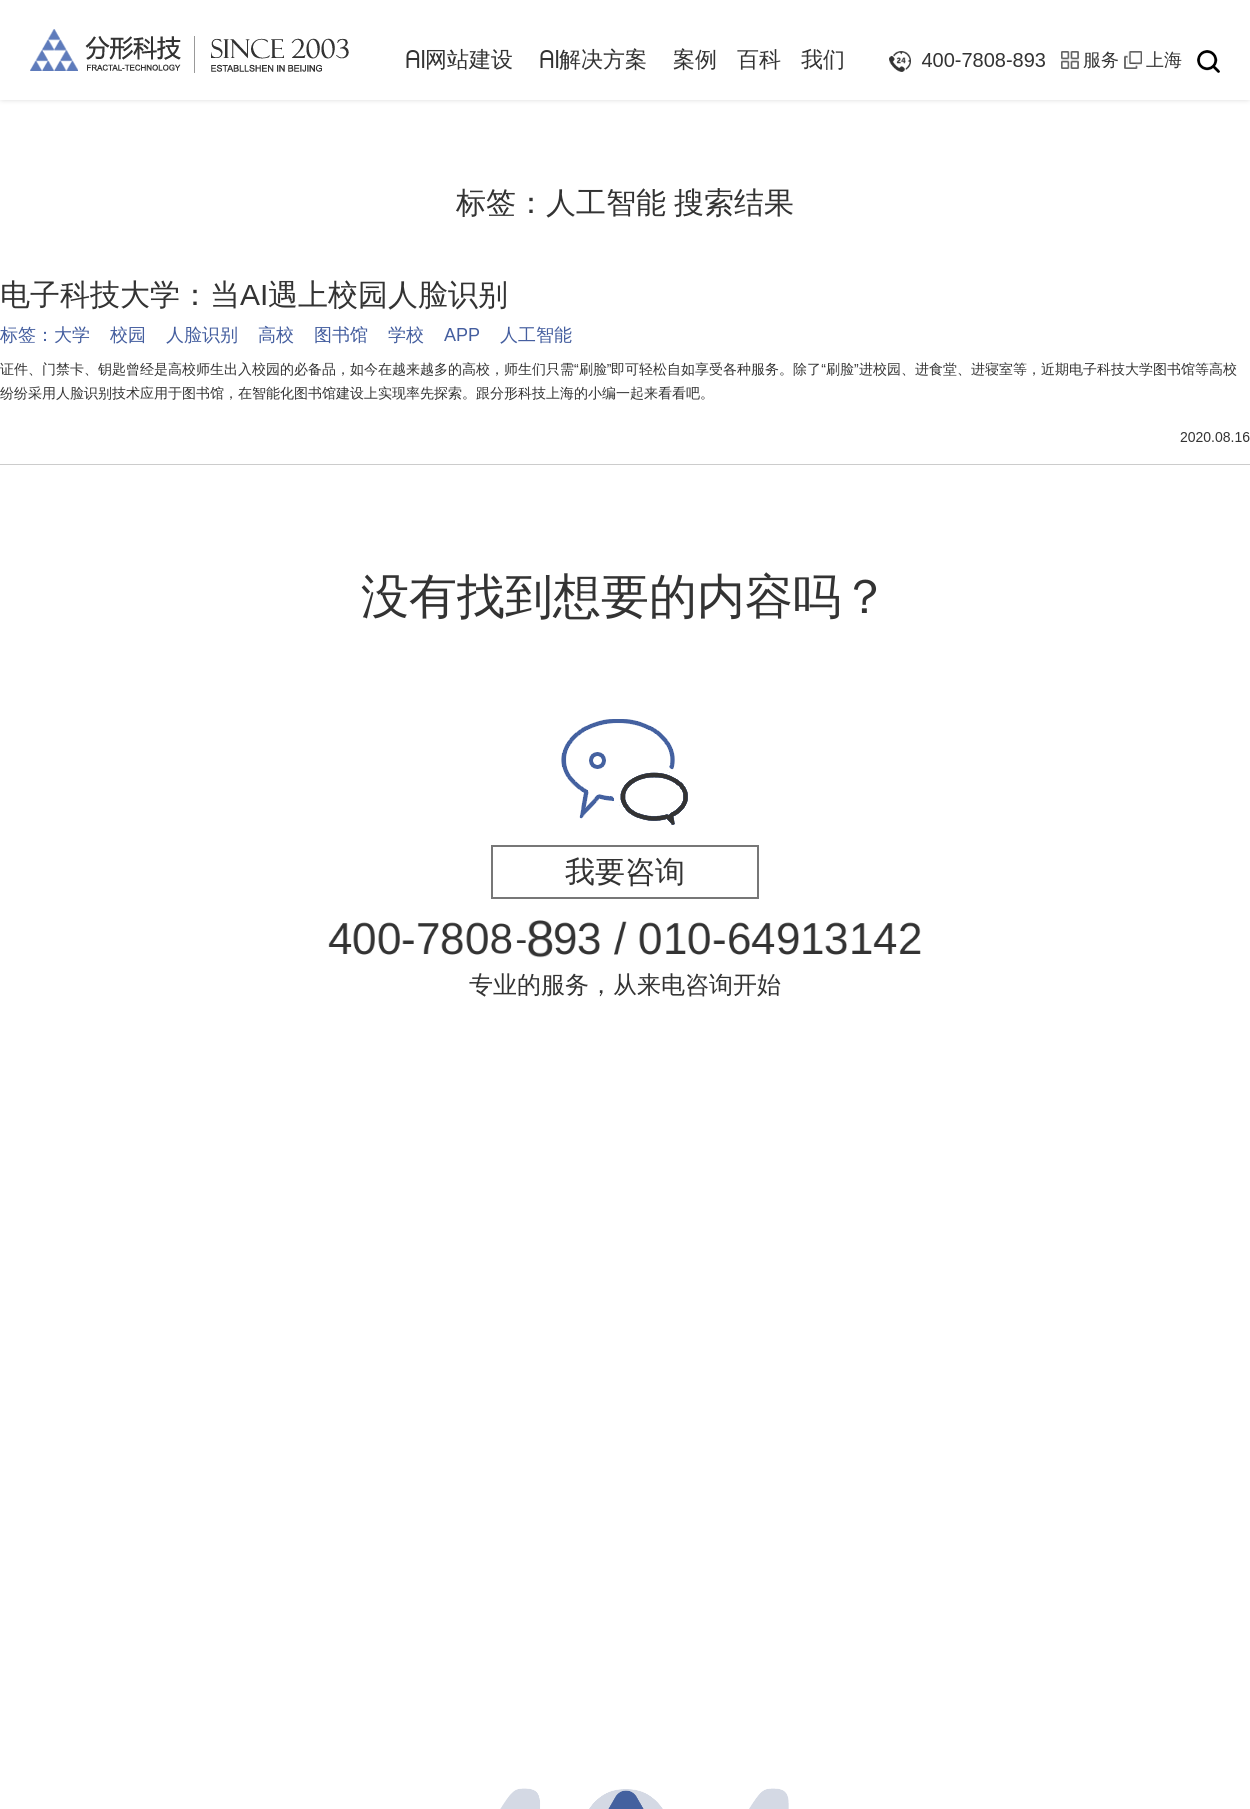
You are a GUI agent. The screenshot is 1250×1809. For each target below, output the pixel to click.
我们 (823, 59)
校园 (128, 335)
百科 (759, 59)
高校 (276, 335)
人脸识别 (202, 335)
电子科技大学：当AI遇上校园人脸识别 (254, 294)
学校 (406, 335)
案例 (695, 59)
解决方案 (593, 59)
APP (462, 335)
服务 (1101, 60)
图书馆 (341, 335)
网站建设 (459, 59)
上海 (1164, 60)
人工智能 (536, 335)
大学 (72, 335)
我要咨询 (625, 871)
